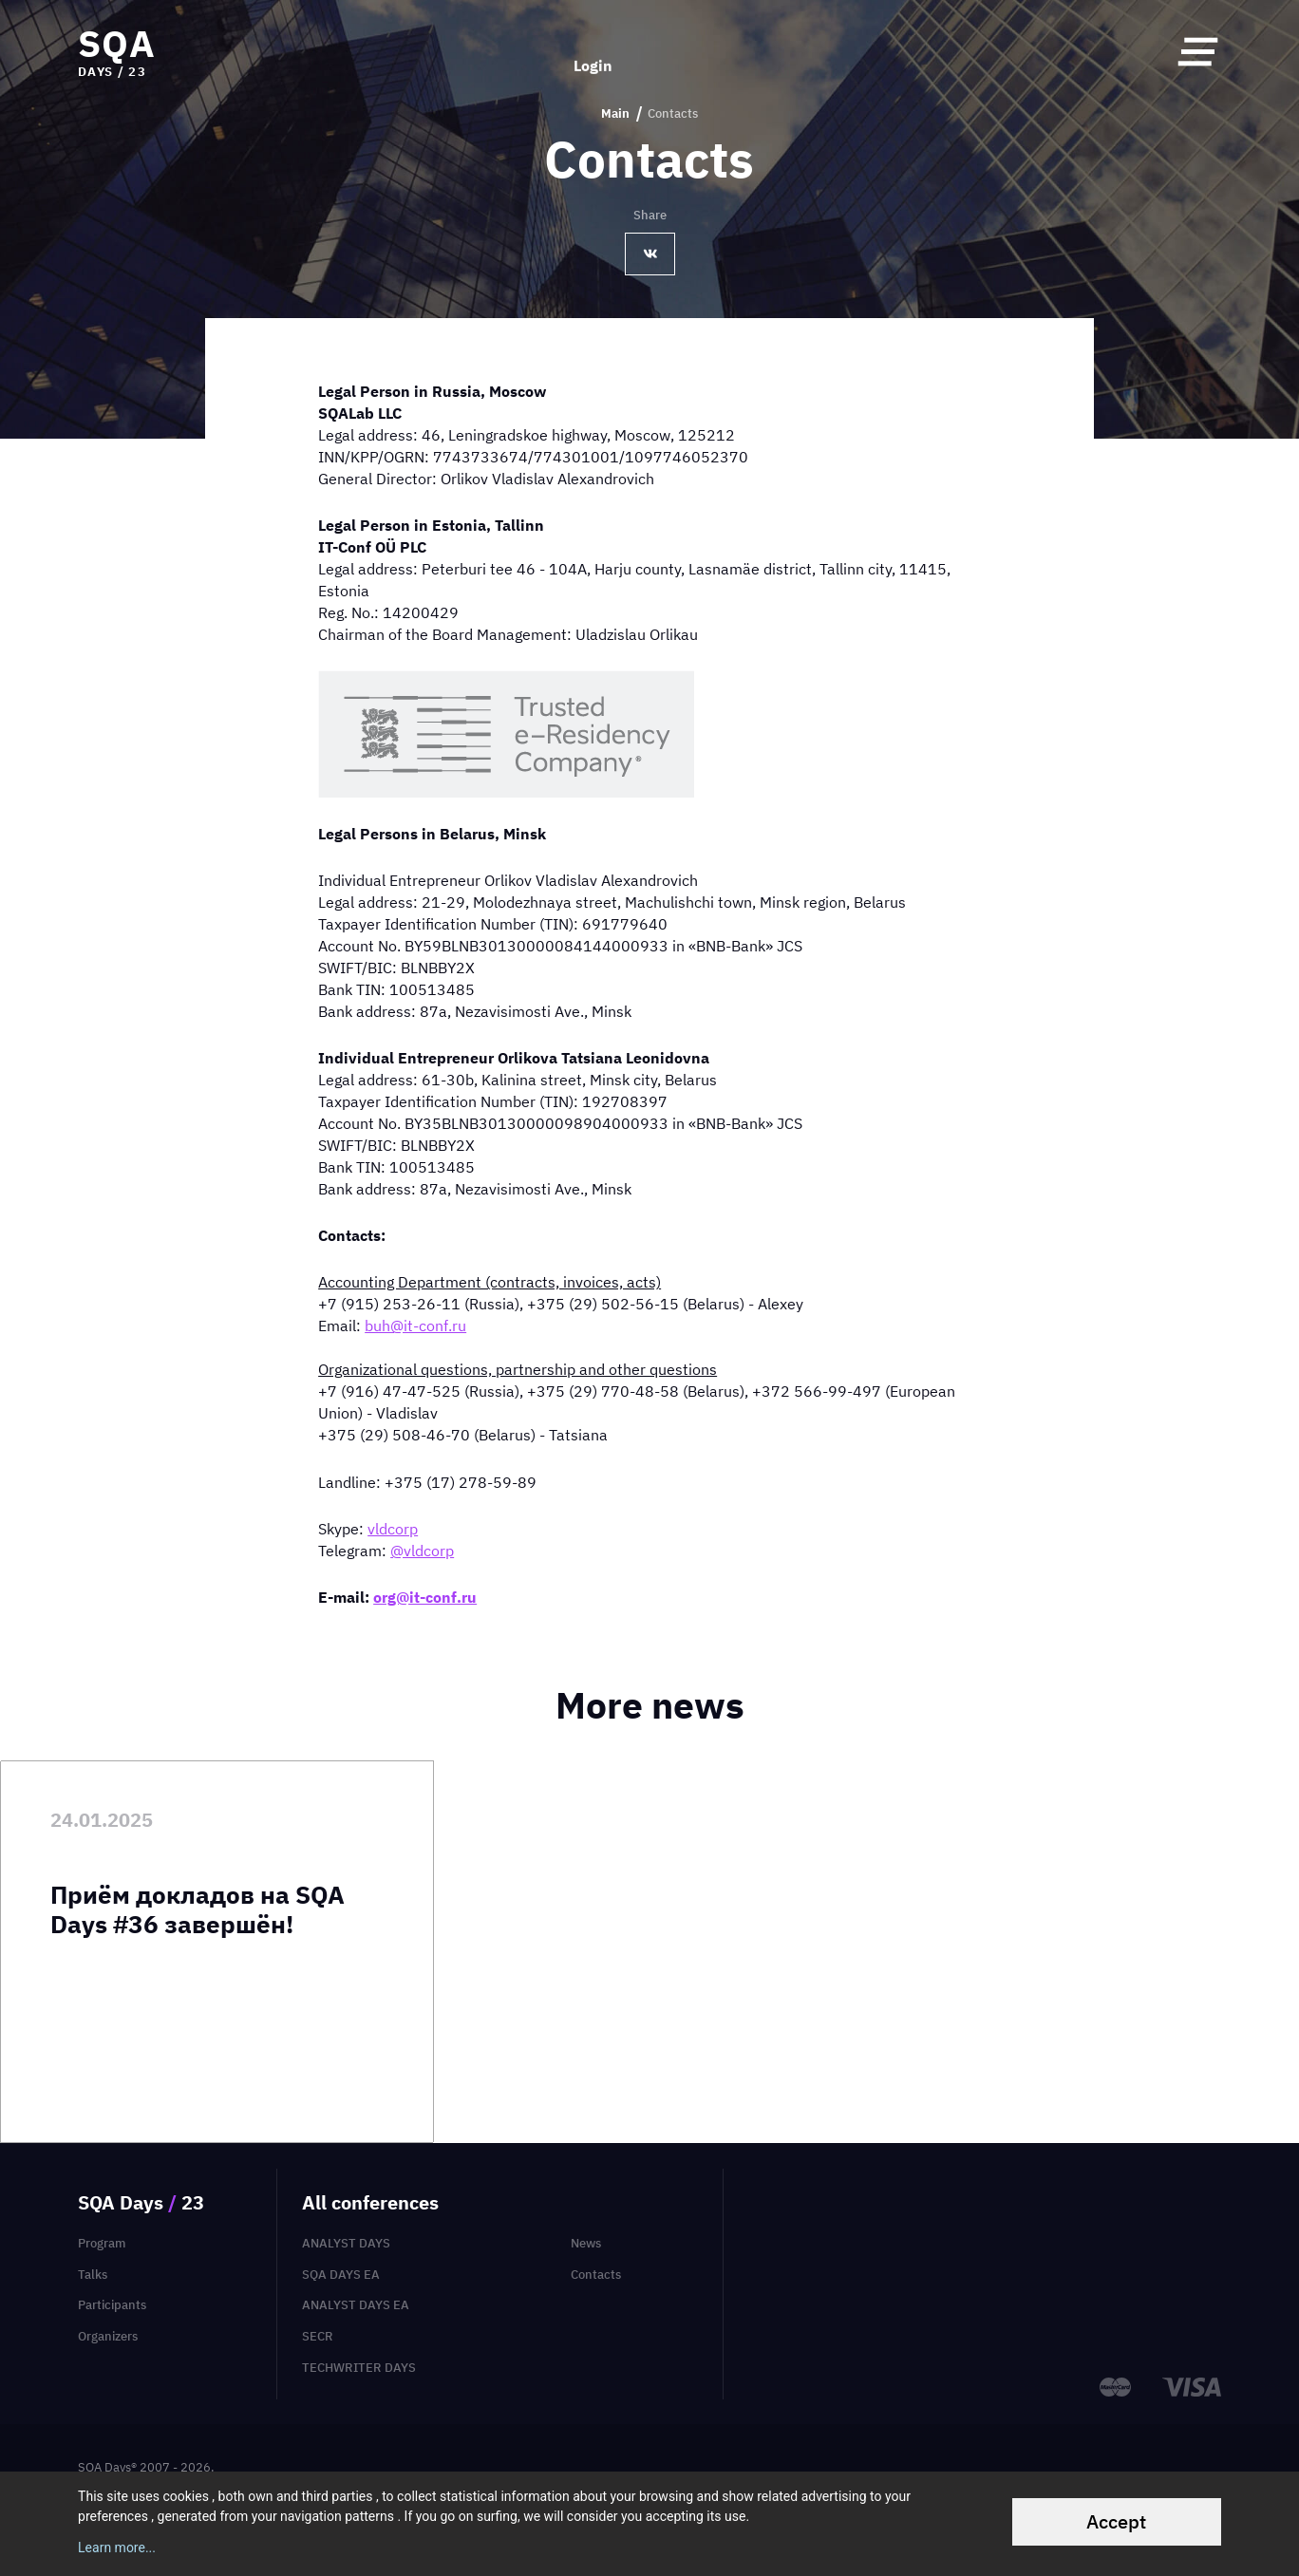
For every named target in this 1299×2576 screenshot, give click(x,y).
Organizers (108, 2336)
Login (593, 51)
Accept (1116, 2521)
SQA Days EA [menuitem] (341, 2274)
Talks (92, 2274)
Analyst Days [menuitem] (346, 2243)
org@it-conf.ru (425, 1597)
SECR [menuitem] (317, 2336)
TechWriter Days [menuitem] (359, 2368)
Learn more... (117, 2547)
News (586, 2243)
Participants (112, 2305)
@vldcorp (422, 1550)
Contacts (596, 2274)
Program (101, 2243)
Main (615, 114)
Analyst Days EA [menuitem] (355, 2305)
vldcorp (392, 1528)
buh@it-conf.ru (415, 1325)
